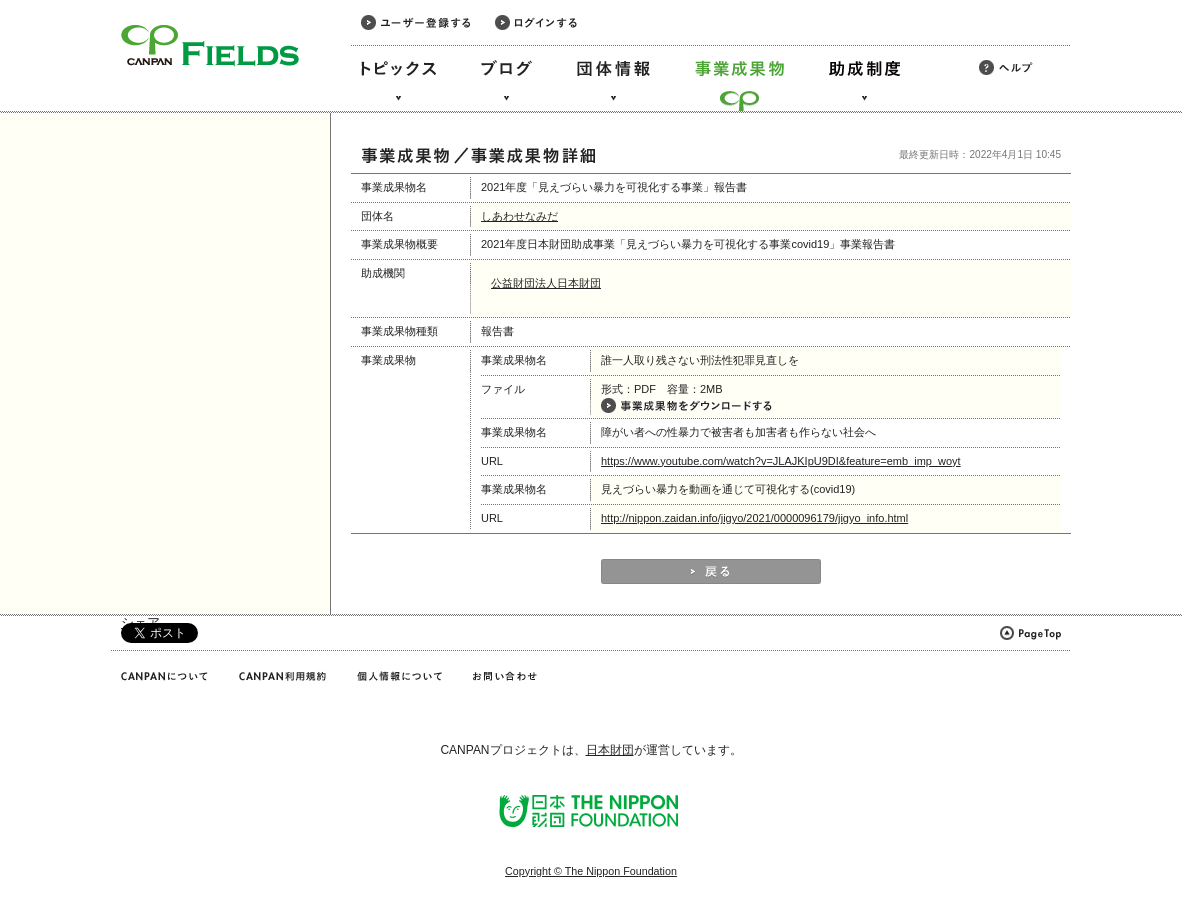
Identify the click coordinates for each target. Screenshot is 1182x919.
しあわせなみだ (519, 216)
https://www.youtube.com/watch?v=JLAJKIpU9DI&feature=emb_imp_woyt (781, 461)
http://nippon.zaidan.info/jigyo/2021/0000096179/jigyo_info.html (754, 518)
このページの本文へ (58, 1)
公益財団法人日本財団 (546, 283)
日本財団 (610, 750)
